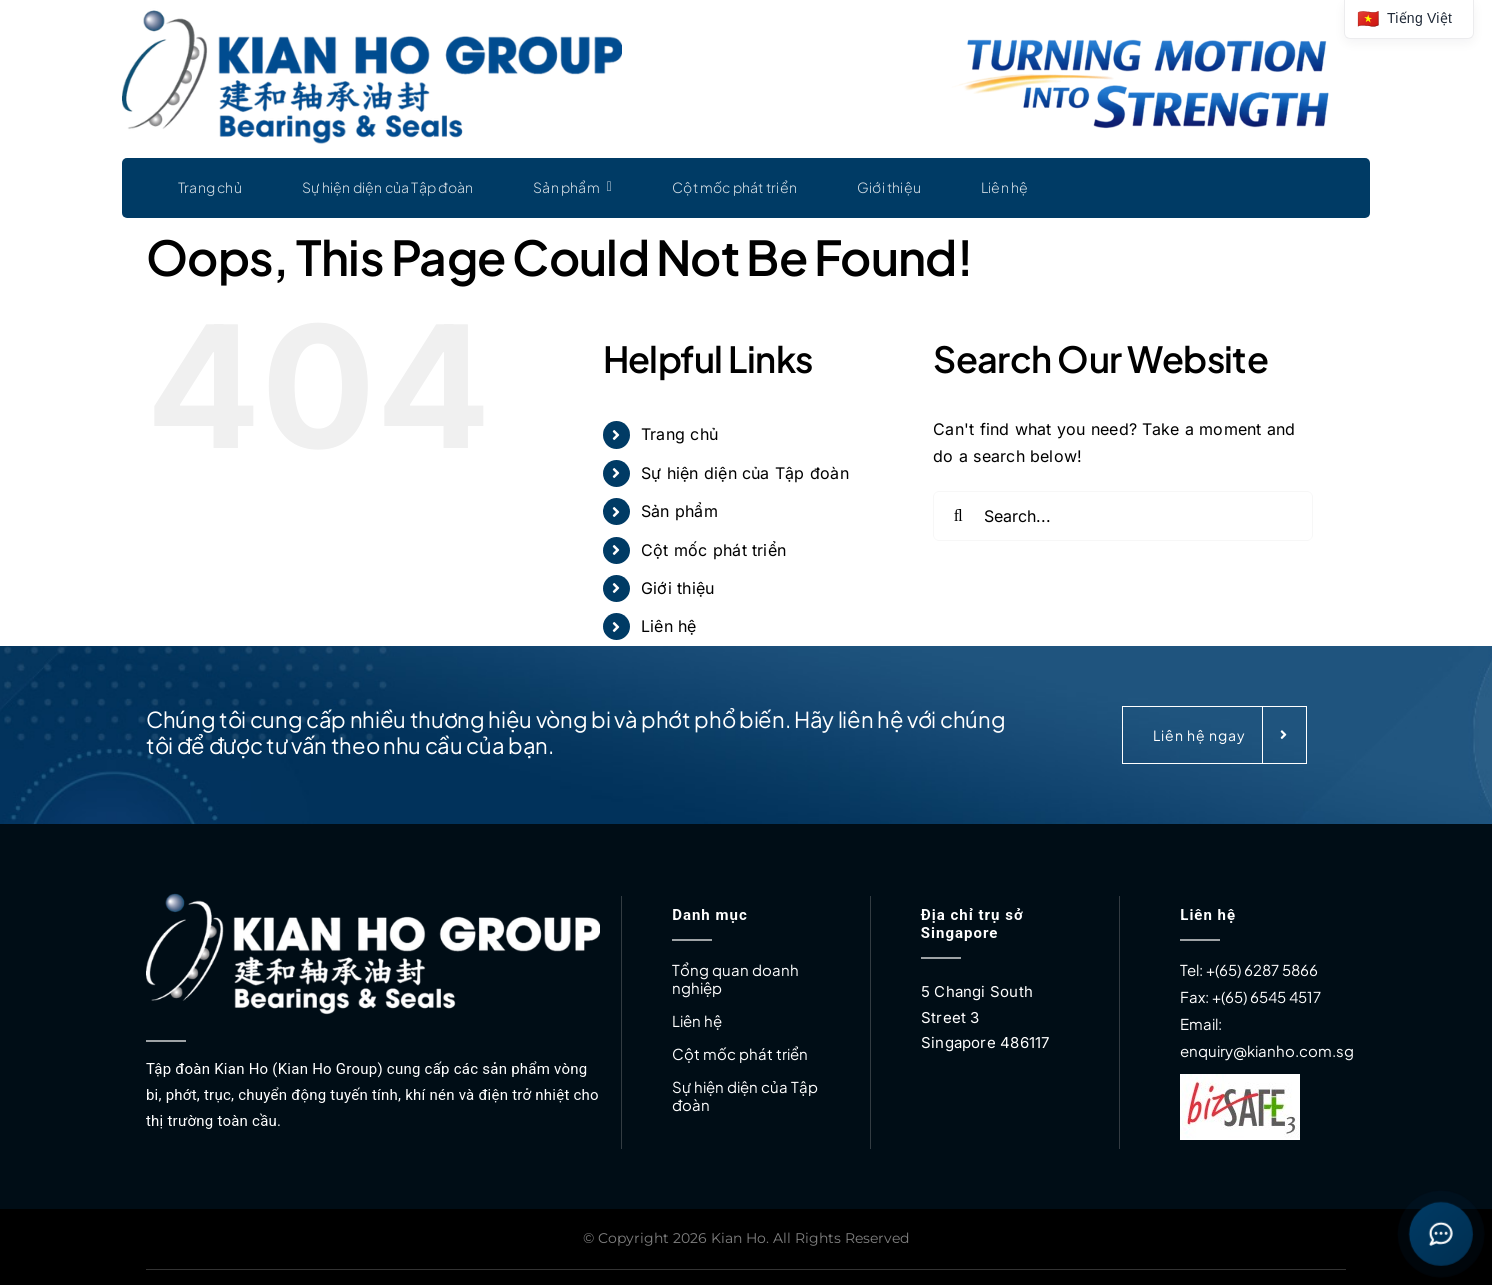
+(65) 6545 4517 (1265, 996)
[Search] (958, 516)
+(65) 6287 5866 (1262, 969)
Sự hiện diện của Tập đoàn (745, 473)
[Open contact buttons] (1440, 1233)
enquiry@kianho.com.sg (1267, 1050)
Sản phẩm (679, 511)
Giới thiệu (677, 588)
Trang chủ (679, 434)
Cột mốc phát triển (713, 550)
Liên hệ (669, 626)
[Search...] (1123, 516)
